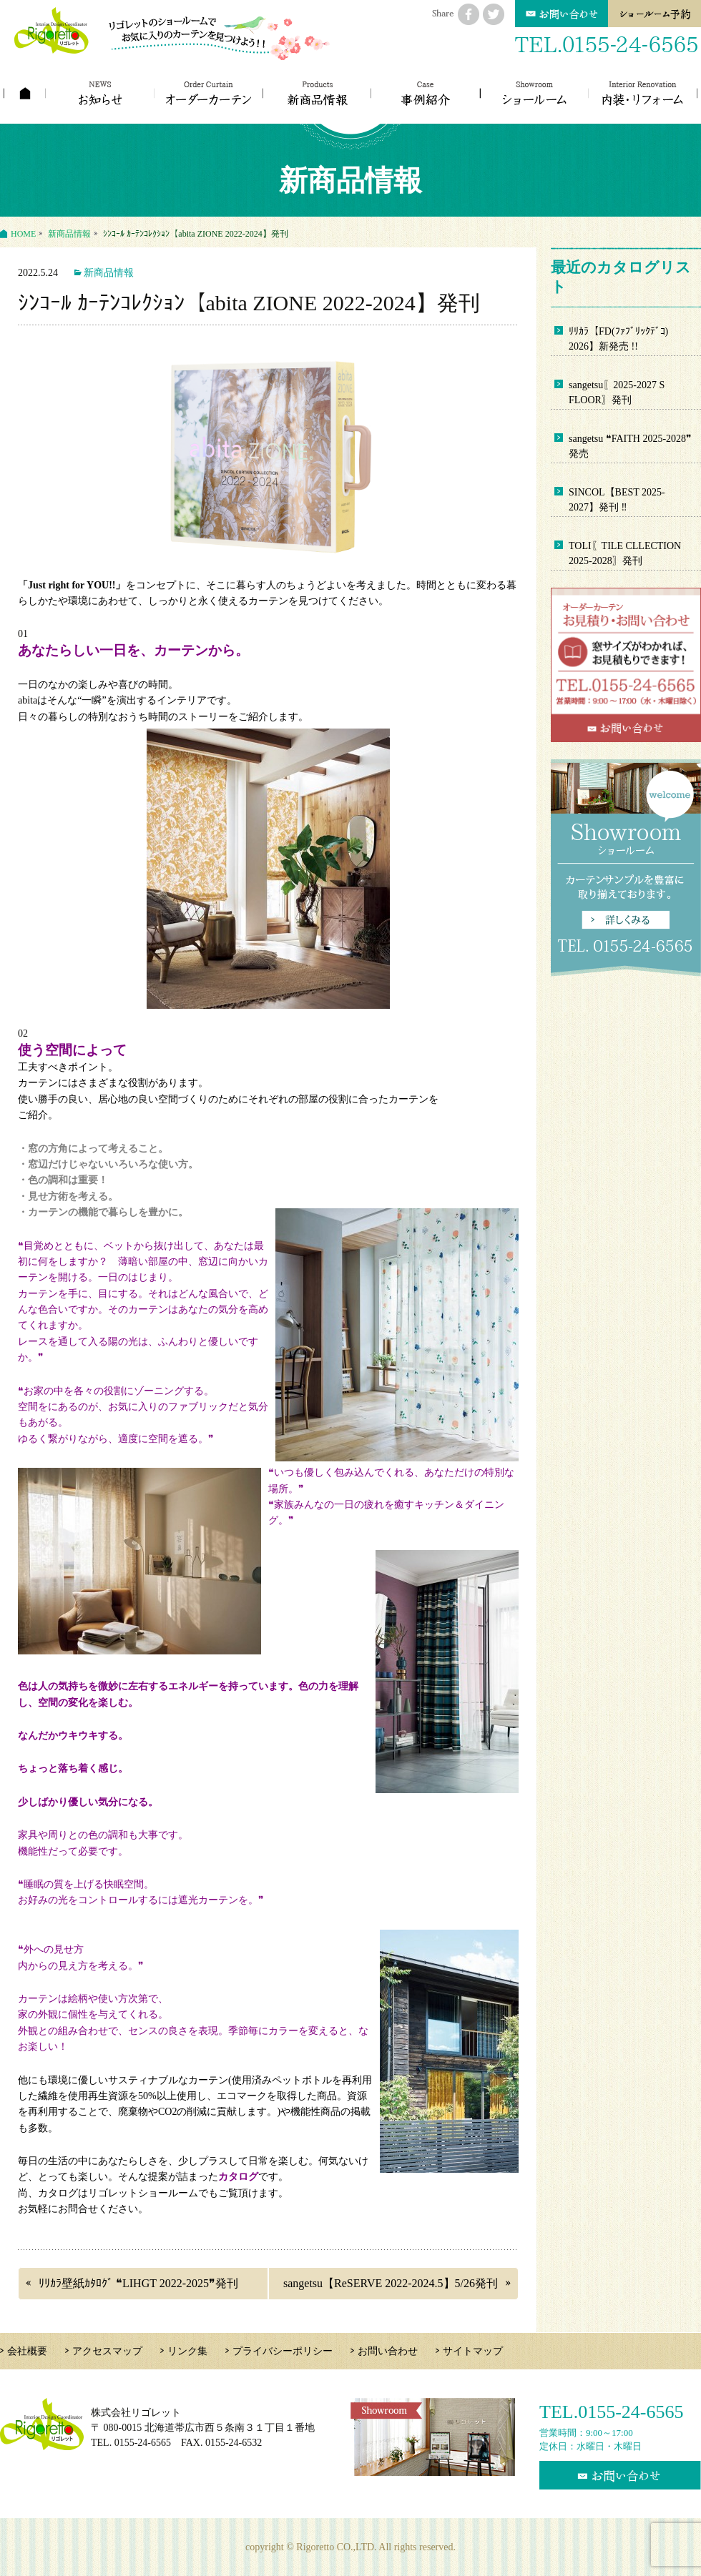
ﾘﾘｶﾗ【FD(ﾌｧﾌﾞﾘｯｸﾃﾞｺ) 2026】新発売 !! (618, 339)
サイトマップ (473, 2351)
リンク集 (187, 2351)
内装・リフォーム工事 (642, 93)
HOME (23, 234)
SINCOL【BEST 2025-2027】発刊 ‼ (617, 500)
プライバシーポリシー (282, 2351)
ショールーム (534, 93)
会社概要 (27, 2351)
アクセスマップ (107, 2351)
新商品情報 (317, 93)
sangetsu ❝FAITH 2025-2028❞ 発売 (630, 446)
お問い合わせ (561, 13)
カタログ (238, 2176)
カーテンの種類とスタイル (208, 93)
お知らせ (100, 93)
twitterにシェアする (493, 14)
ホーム (25, 93)
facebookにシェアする (468, 14)
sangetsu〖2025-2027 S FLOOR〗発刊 (617, 392)
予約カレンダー (654, 13)
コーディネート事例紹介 (426, 93)
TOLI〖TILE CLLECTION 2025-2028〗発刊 (625, 553)
